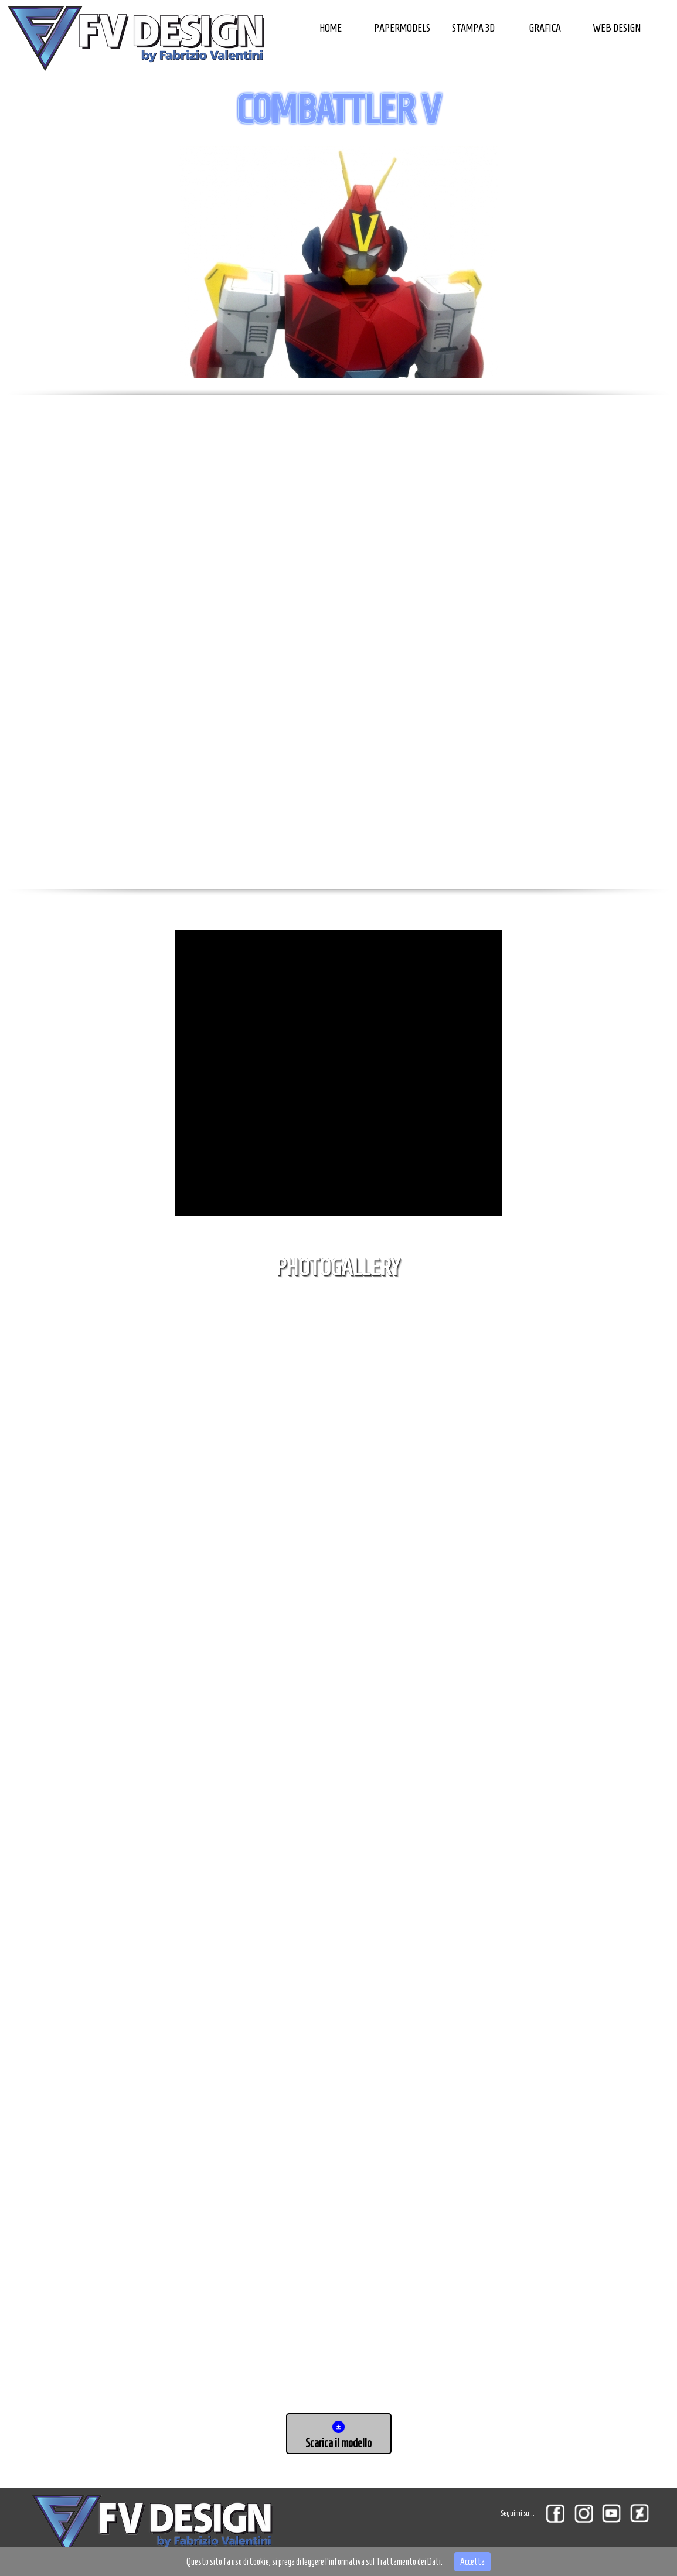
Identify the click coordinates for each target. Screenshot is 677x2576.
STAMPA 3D (473, 28)
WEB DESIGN (617, 28)
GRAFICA (545, 28)
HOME (330, 28)
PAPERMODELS (402, 28)
